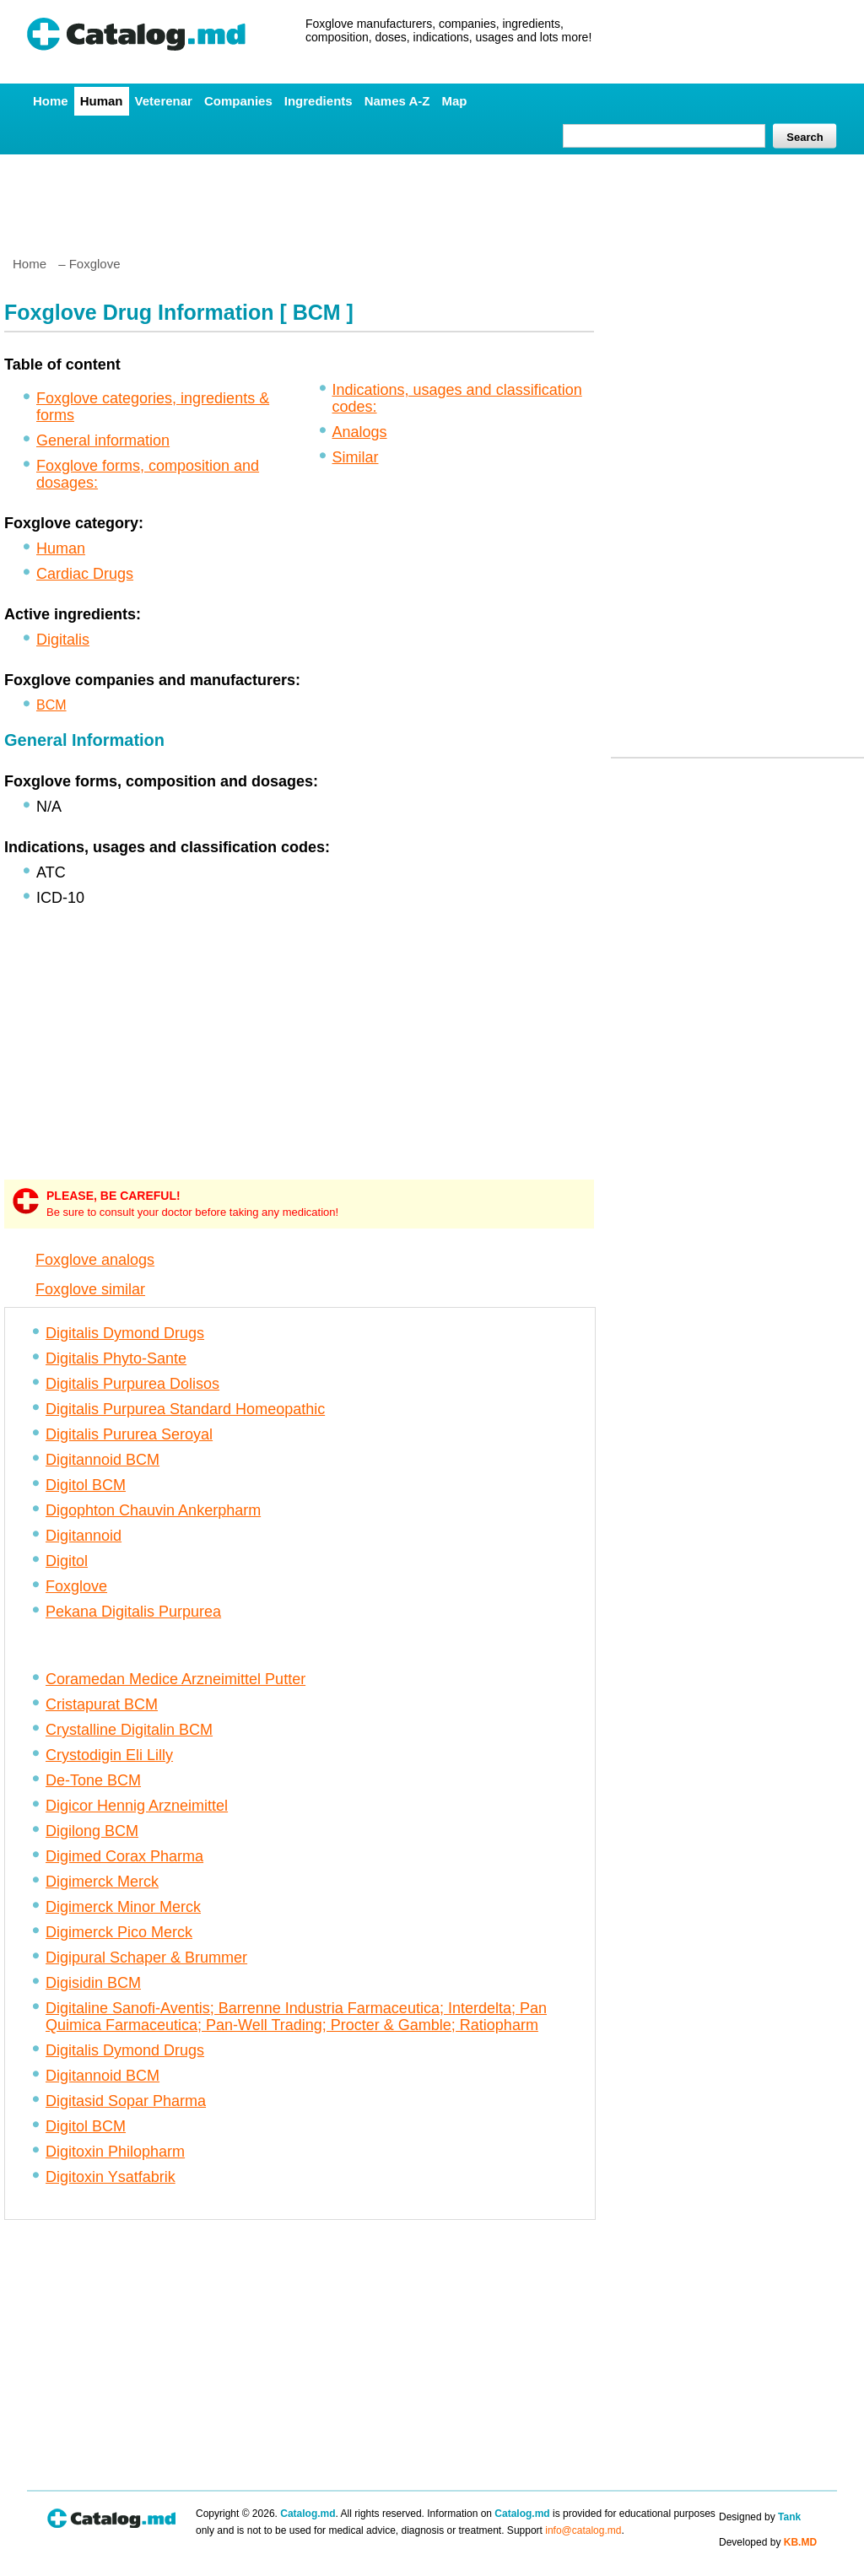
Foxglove (76, 1586)
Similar (355, 457)
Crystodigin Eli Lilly (109, 1755)
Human (101, 101)
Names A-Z (397, 101)
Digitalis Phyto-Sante (116, 1358)
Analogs (359, 432)
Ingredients (318, 101)
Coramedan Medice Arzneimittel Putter (175, 1679)
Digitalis (62, 639)
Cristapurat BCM (102, 1704)
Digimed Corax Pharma (124, 1856)
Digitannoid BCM (102, 1459)
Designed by (760, 2517)
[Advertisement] (431, 198)
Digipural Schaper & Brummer (146, 1957)
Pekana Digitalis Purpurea (133, 1611)
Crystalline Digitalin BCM (129, 1729)
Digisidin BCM (93, 1982)
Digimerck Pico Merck (119, 1932)
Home (50, 101)
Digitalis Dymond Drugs (125, 1333)
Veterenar (163, 101)
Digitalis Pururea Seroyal (129, 1434)
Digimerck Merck (102, 1881)
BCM (51, 705)
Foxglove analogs (94, 1259)
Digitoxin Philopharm (115, 2151)
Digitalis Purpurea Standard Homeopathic (185, 1409)
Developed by (768, 2542)
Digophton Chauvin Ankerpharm (153, 1510)
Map (454, 101)
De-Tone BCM (93, 1780)
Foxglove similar (90, 1289)
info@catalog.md (583, 2530)
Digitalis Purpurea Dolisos (132, 1383)
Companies (238, 101)
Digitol (67, 1561)
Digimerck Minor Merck (123, 1906)
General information (103, 440)
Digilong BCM (92, 1831)
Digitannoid (84, 1535)
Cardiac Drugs (84, 573)
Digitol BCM (86, 1485)
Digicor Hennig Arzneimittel (137, 1805)
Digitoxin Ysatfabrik (111, 2176)
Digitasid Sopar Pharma (126, 2101)
